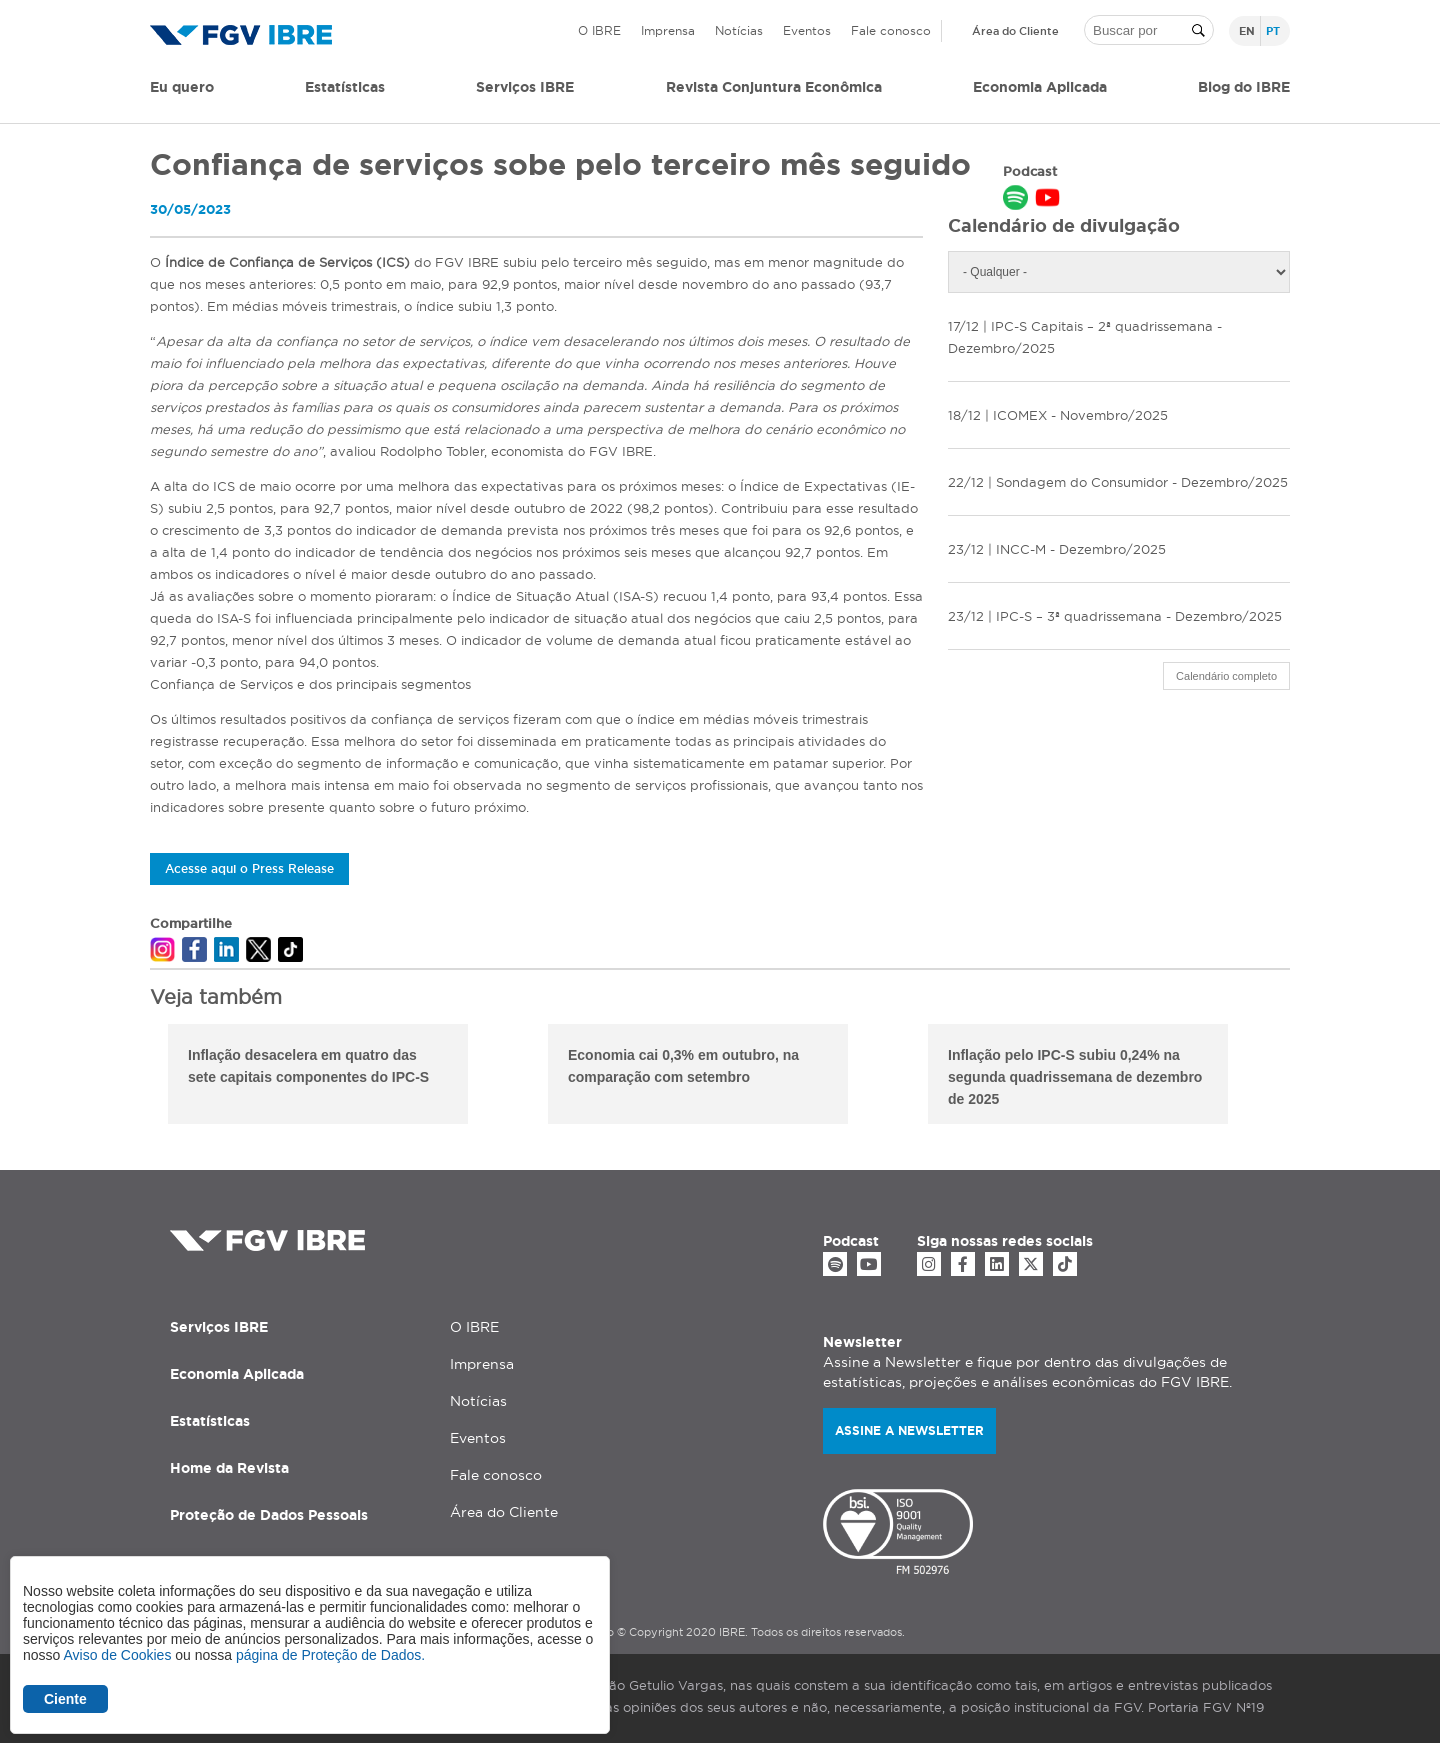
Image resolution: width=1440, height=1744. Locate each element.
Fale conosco (891, 30)
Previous (135, 1077)
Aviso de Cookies (117, 1655)
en (1247, 31)
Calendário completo (1226, 676)
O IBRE (599, 30)
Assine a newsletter (909, 1430)
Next (1305, 1077)
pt (1273, 31)
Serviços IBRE (219, 1327)
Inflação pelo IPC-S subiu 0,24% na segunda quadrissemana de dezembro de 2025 (1075, 1077)
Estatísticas (345, 87)
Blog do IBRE (1244, 87)
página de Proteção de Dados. (330, 1655)
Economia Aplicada (237, 1374)
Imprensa (668, 30)
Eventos (807, 30)
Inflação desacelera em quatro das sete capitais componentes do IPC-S (308, 1066)
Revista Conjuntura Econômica (774, 87)
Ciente (65, 1699)
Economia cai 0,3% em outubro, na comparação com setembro (683, 1066)
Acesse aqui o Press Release (249, 868)
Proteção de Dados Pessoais (269, 1515)
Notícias (739, 30)
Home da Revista (229, 1468)
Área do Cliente (1015, 31)
